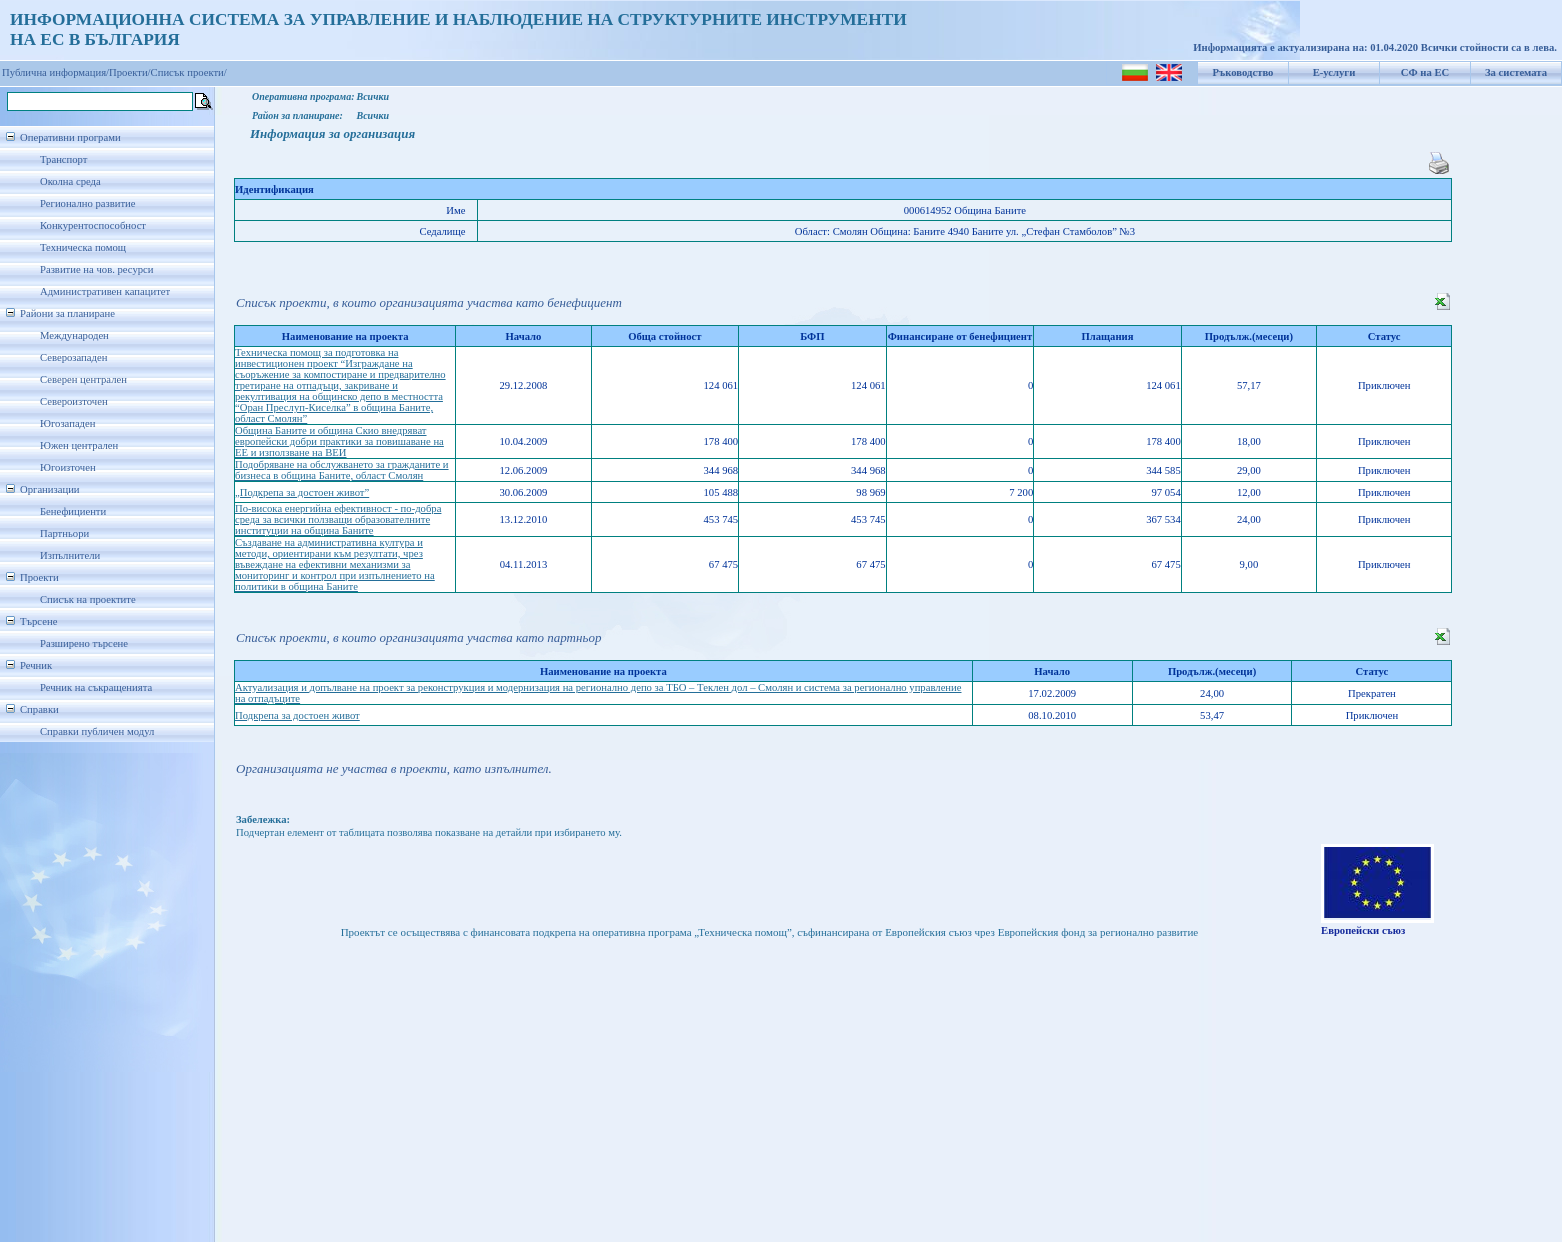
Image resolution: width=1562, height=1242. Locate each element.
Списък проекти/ (189, 72)
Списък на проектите (88, 599)
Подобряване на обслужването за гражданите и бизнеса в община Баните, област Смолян (342, 470)
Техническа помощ (83, 247)
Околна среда (70, 181)
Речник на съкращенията (96, 687)
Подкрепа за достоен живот (297, 715)
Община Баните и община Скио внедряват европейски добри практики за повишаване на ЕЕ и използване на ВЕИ (339, 441)
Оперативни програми (70, 137)
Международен (74, 335)
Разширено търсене (84, 643)
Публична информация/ (55, 72)
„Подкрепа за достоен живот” (302, 492)
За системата (1516, 72)
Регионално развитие (88, 203)
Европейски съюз (1363, 930)
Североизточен (74, 401)
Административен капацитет (105, 291)
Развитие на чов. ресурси (97, 269)
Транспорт (63, 159)
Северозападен (73, 357)
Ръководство (1243, 72)
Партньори (64, 533)
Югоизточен (68, 467)
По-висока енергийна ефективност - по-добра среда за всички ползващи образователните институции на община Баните (338, 519)
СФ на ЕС (1425, 72)
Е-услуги (1334, 72)
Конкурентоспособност (93, 225)
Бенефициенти (73, 511)
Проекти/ (130, 72)
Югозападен (67, 423)
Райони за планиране (67, 313)
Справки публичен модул (97, 731)
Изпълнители (70, 555)
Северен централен (83, 379)
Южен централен (79, 445)
